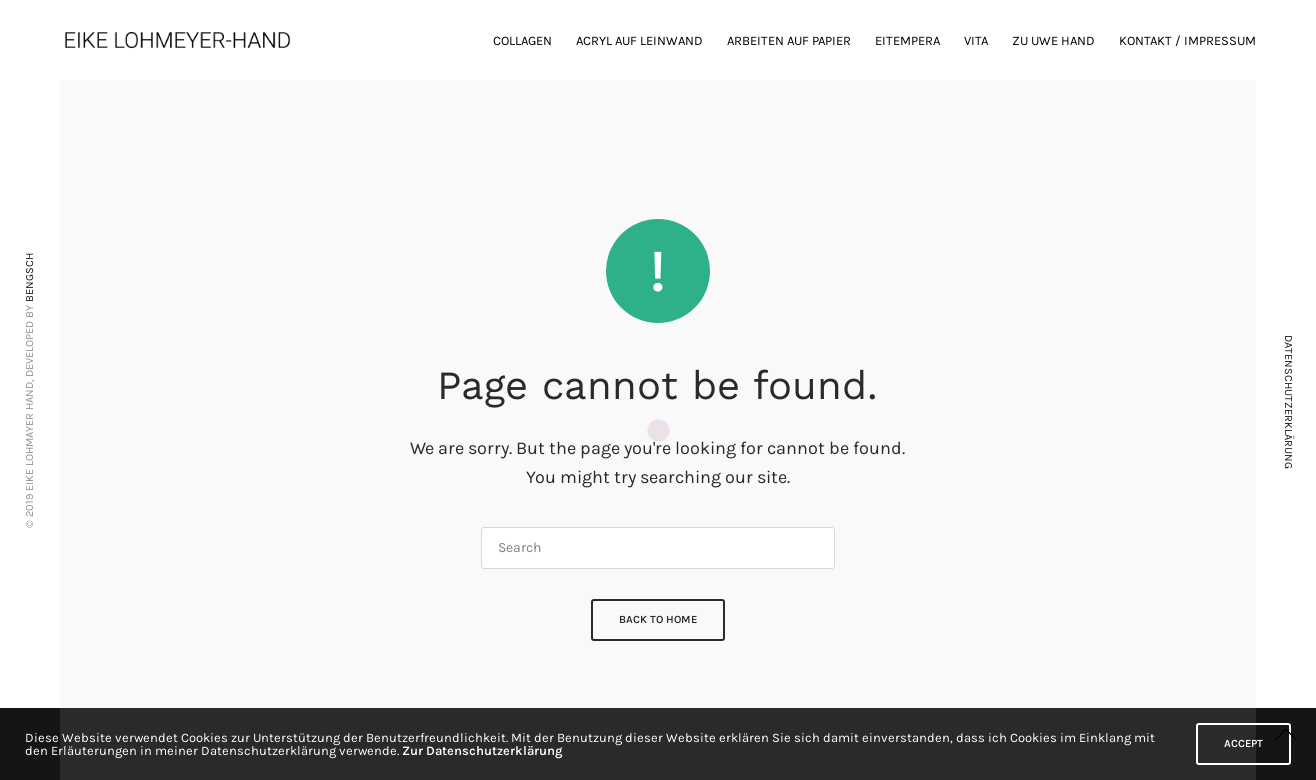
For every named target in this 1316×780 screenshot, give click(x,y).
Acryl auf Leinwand (639, 40)
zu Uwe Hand (1053, 40)
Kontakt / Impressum (1187, 40)
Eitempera (907, 40)
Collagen (522, 40)
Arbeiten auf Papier (789, 40)
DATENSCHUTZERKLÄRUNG (1288, 402)
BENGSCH (29, 277)
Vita (976, 40)
